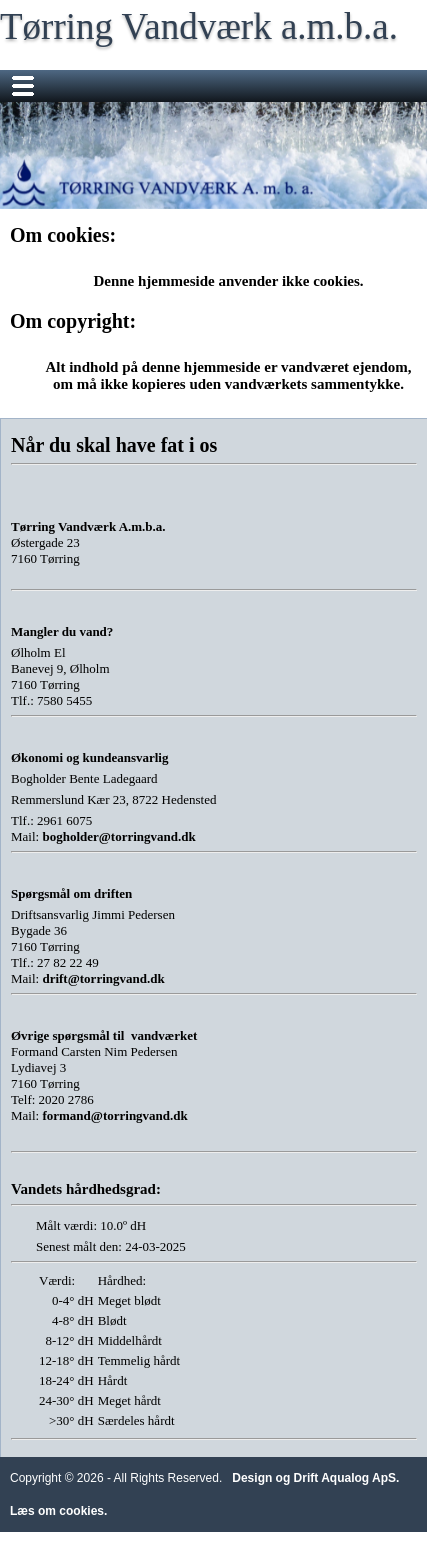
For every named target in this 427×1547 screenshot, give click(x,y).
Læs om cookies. (58, 1511)
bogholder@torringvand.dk (118, 836)
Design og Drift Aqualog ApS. (315, 1478)
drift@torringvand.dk (103, 978)
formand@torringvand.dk (114, 1115)
